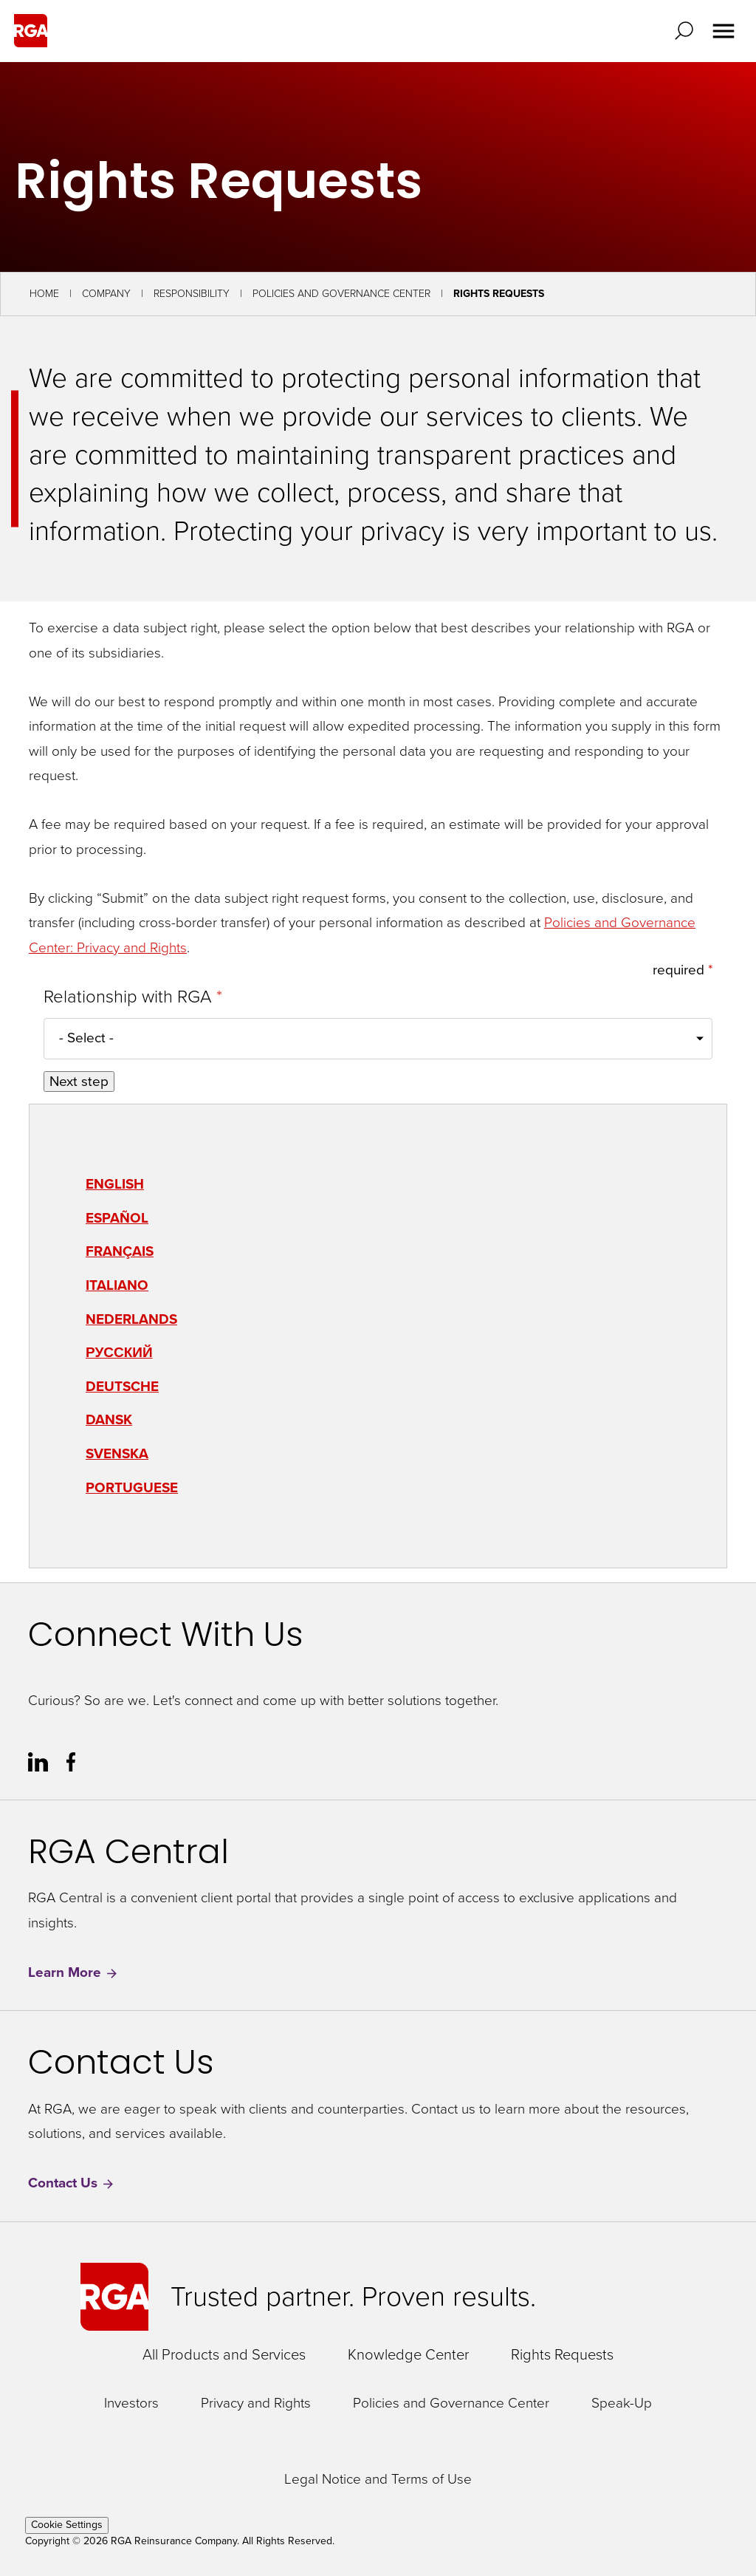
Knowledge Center (408, 2354)
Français (120, 1251)
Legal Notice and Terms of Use (378, 2480)
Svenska (117, 1453)
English (115, 1184)
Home (44, 293)
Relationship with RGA (130, 997)
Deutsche (122, 1386)
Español (117, 1218)
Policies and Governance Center (341, 293)
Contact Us (71, 2183)
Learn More (73, 1973)
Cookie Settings (67, 2524)
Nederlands (131, 1319)
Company (106, 293)
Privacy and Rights (256, 2403)
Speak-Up (621, 2403)
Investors (131, 2403)
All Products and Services (224, 2354)
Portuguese (132, 1487)
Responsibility (192, 293)
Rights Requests (562, 2354)
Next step (79, 1081)
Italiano (117, 1285)
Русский (119, 1352)
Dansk (109, 1419)
